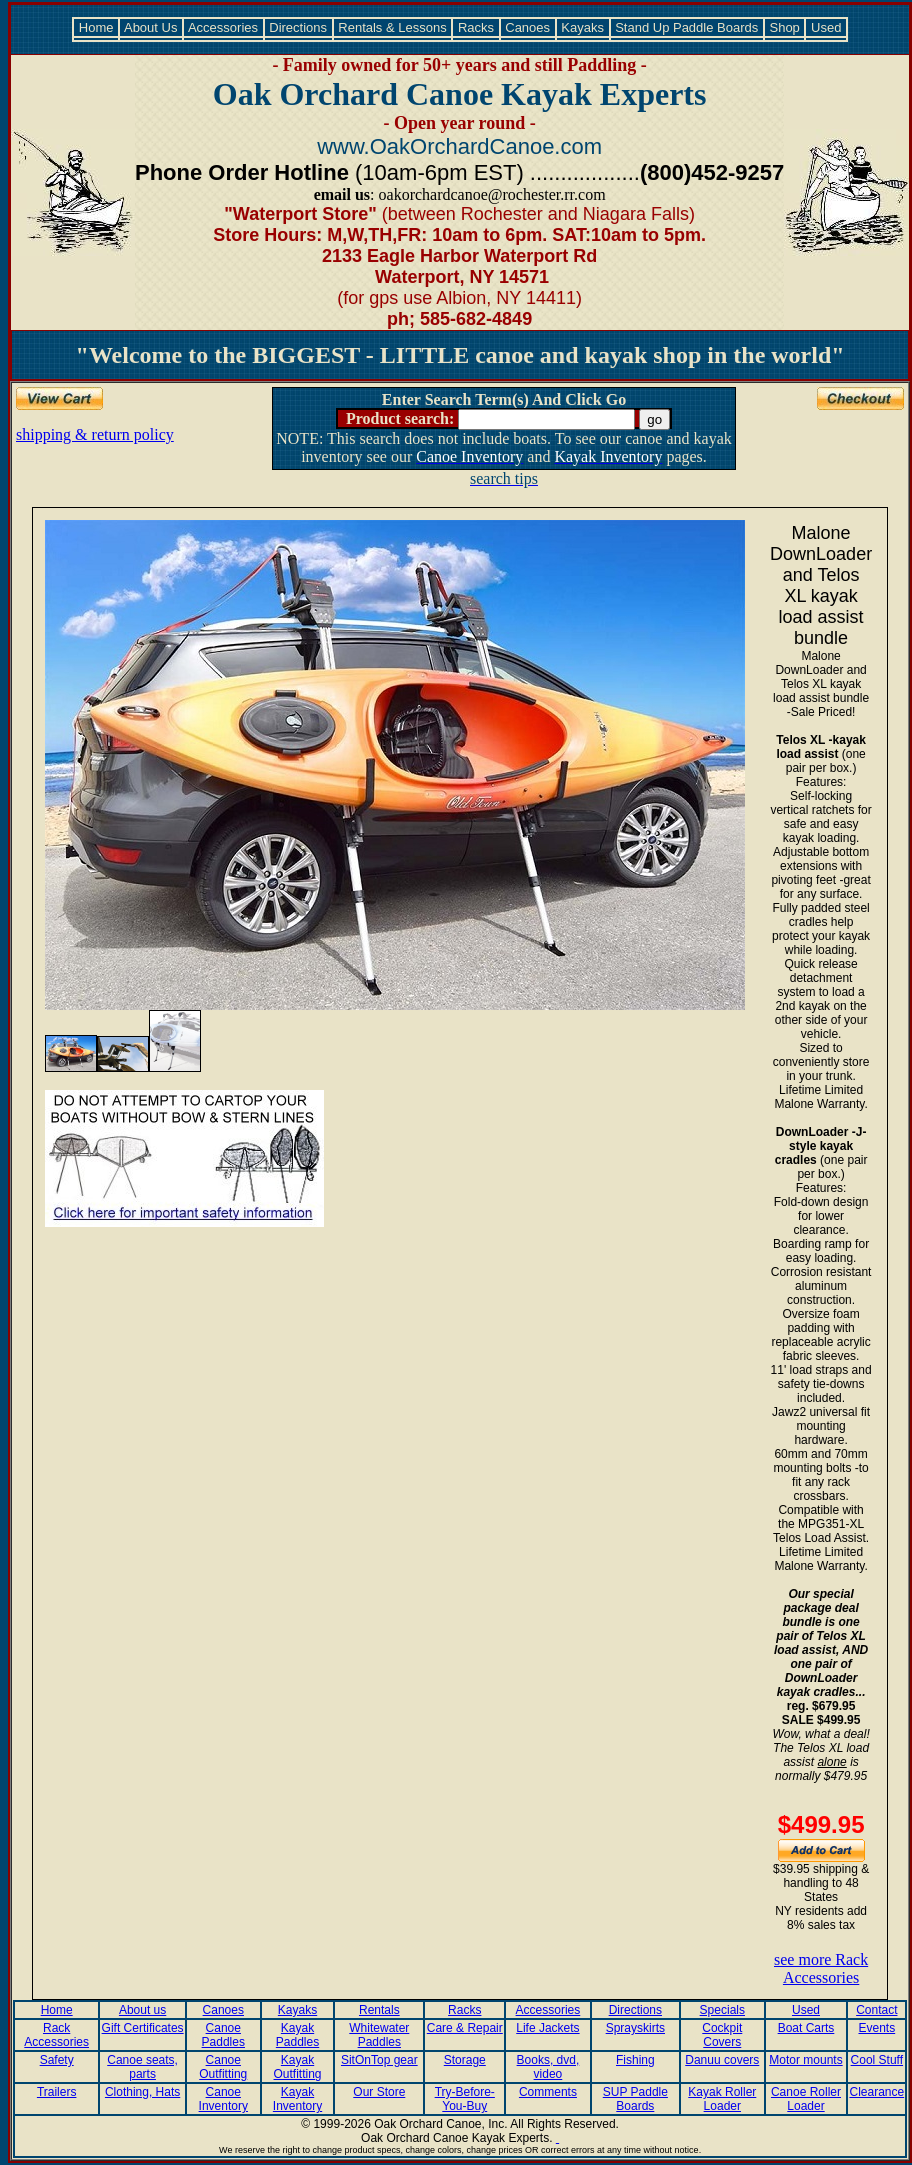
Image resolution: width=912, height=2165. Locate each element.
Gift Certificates (143, 2028)
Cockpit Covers (722, 2035)
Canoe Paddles (223, 2035)
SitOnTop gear (379, 2060)
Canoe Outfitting (223, 2067)
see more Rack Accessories (821, 1968)
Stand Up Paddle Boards (687, 27)
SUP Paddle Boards (635, 2099)
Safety (57, 2060)
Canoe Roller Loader (806, 2099)
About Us (151, 27)
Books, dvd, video (548, 2067)
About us (142, 2010)
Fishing (635, 2060)
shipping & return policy (95, 434)
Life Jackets (547, 2028)
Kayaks (583, 27)
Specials (722, 2010)
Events (876, 2028)
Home (96, 27)
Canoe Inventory (223, 2099)
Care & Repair (465, 2028)
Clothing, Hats (142, 2092)
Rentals (379, 2010)
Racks (475, 27)
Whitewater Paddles (379, 2035)
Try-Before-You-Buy (465, 2099)
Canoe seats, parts (142, 2067)
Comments (548, 2092)
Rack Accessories (56, 2035)
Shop (785, 27)
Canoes (528, 27)
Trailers (57, 2092)
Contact (876, 2010)
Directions (298, 27)
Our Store (379, 2092)
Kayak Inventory (297, 2099)
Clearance (876, 2092)
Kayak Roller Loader (722, 2099)
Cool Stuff (877, 2060)
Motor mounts (805, 2060)
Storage (465, 2060)
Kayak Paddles (297, 2035)
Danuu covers (722, 2060)
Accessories (223, 27)
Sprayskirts (635, 2028)
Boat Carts (806, 2028)
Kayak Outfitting (298, 2067)
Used (826, 27)
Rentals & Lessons (393, 27)
